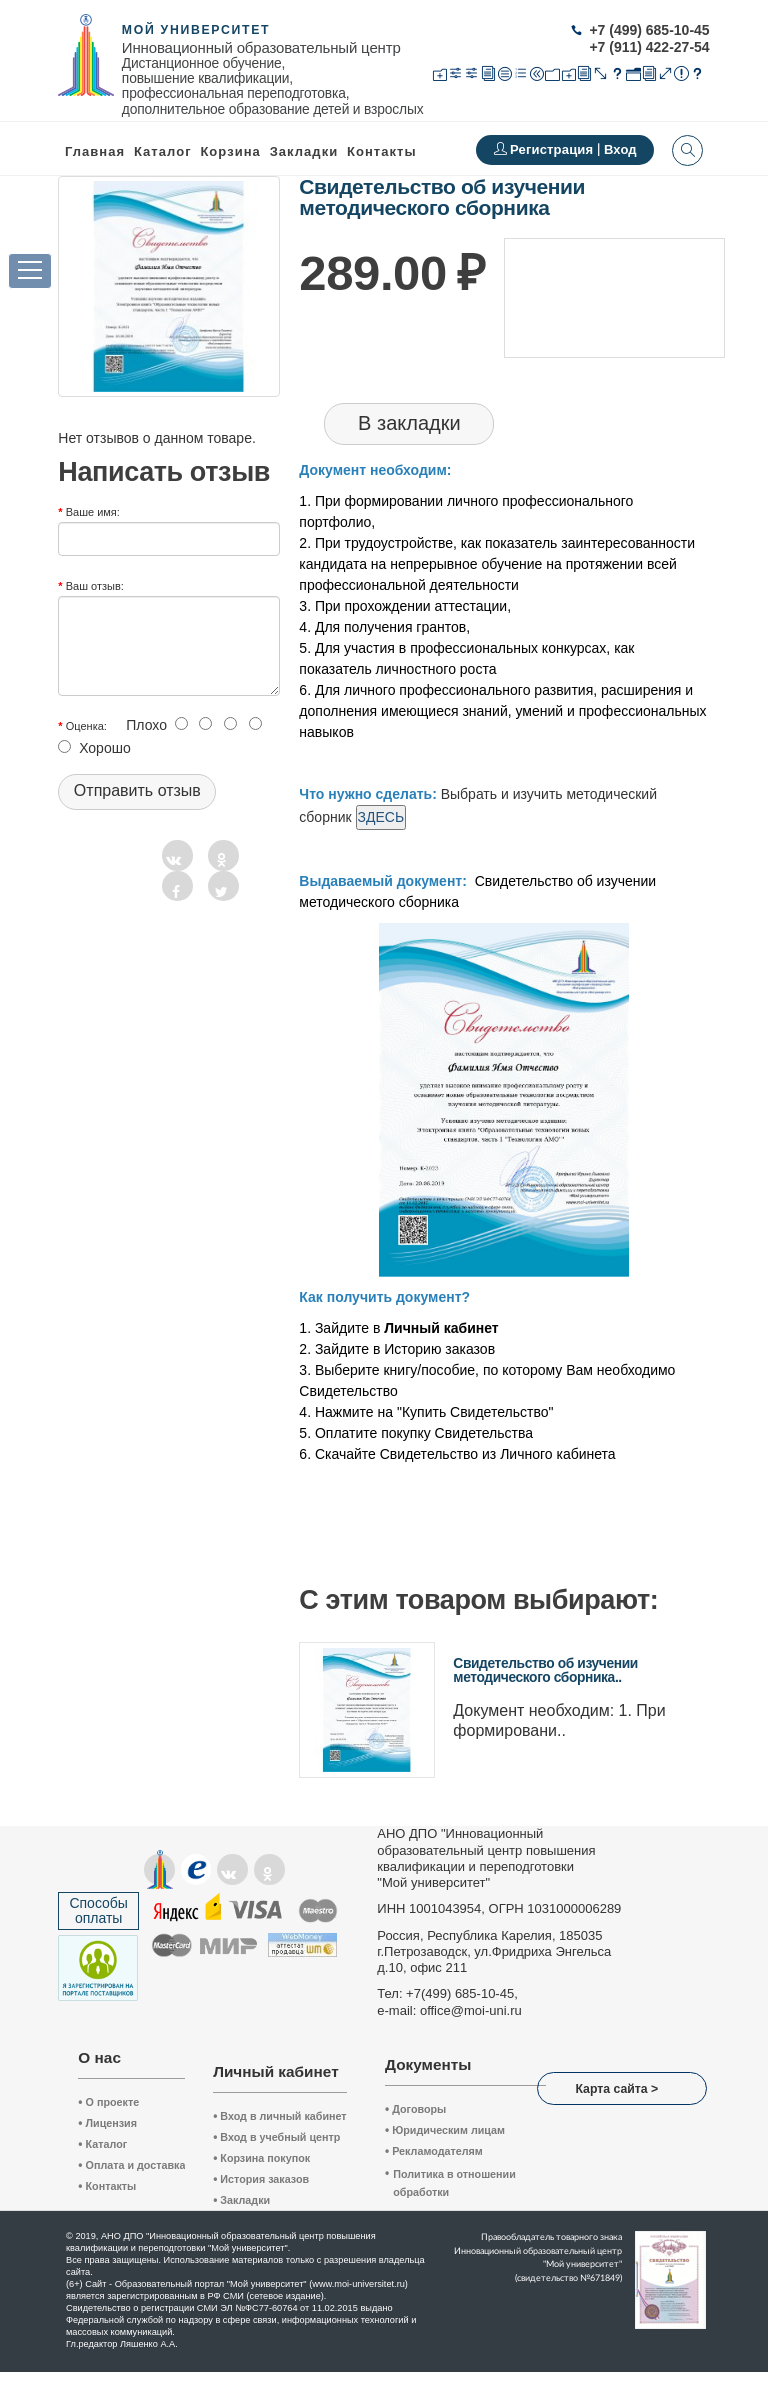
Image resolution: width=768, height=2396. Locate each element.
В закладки (409, 423)
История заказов (261, 2179)
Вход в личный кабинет (280, 2116)
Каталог (163, 151)
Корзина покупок (261, 2158)
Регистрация (553, 149)
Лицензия (107, 2123)
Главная (95, 151)
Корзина (230, 151)
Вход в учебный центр (276, 2137)
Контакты (382, 151)
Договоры (415, 2109)
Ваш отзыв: (95, 586)
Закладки (241, 2200)
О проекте (108, 2102)
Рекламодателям (434, 2151)
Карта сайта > (616, 2089)
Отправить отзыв (137, 790)
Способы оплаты (98, 1910)
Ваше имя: (93, 512)
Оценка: (86, 726)
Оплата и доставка (131, 2165)
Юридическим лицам (445, 2130)
